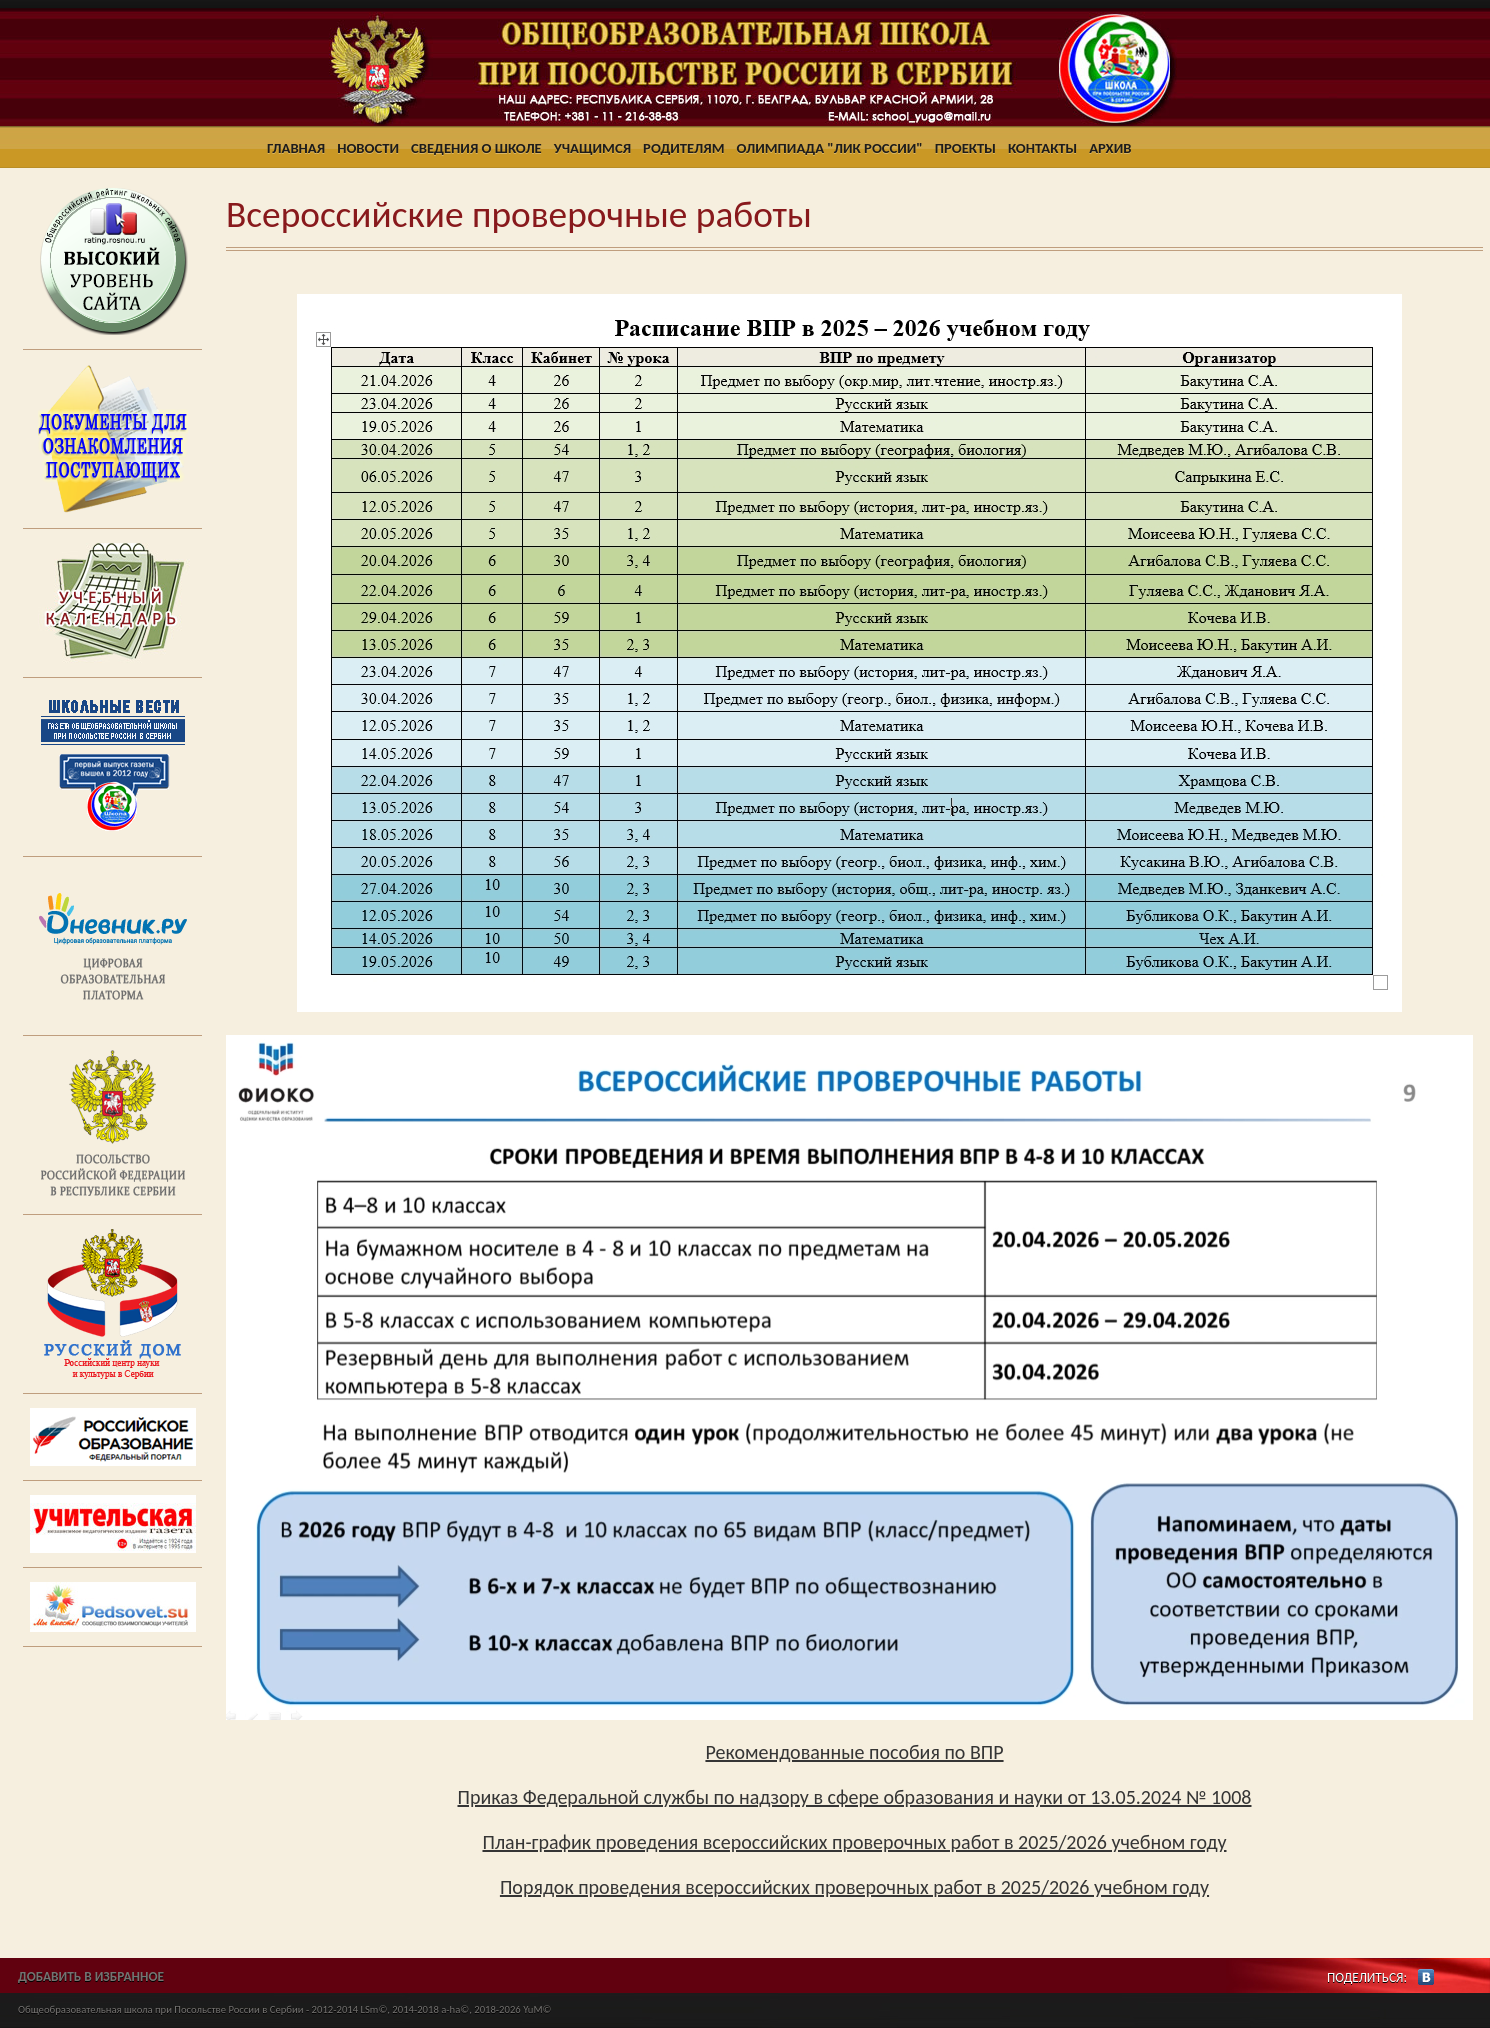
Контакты (1042, 148)
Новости (368, 148)
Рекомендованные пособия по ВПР (854, 1752)
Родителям (683, 148)
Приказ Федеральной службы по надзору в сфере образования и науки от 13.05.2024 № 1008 (855, 1797)
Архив (1110, 148)
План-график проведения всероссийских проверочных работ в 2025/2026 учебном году (854, 1842)
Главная (296, 148)
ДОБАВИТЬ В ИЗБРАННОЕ (91, 1976)
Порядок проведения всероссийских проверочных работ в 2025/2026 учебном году (854, 1887)
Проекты (965, 148)
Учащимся (592, 148)
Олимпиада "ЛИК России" (830, 148)
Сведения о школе (476, 148)
